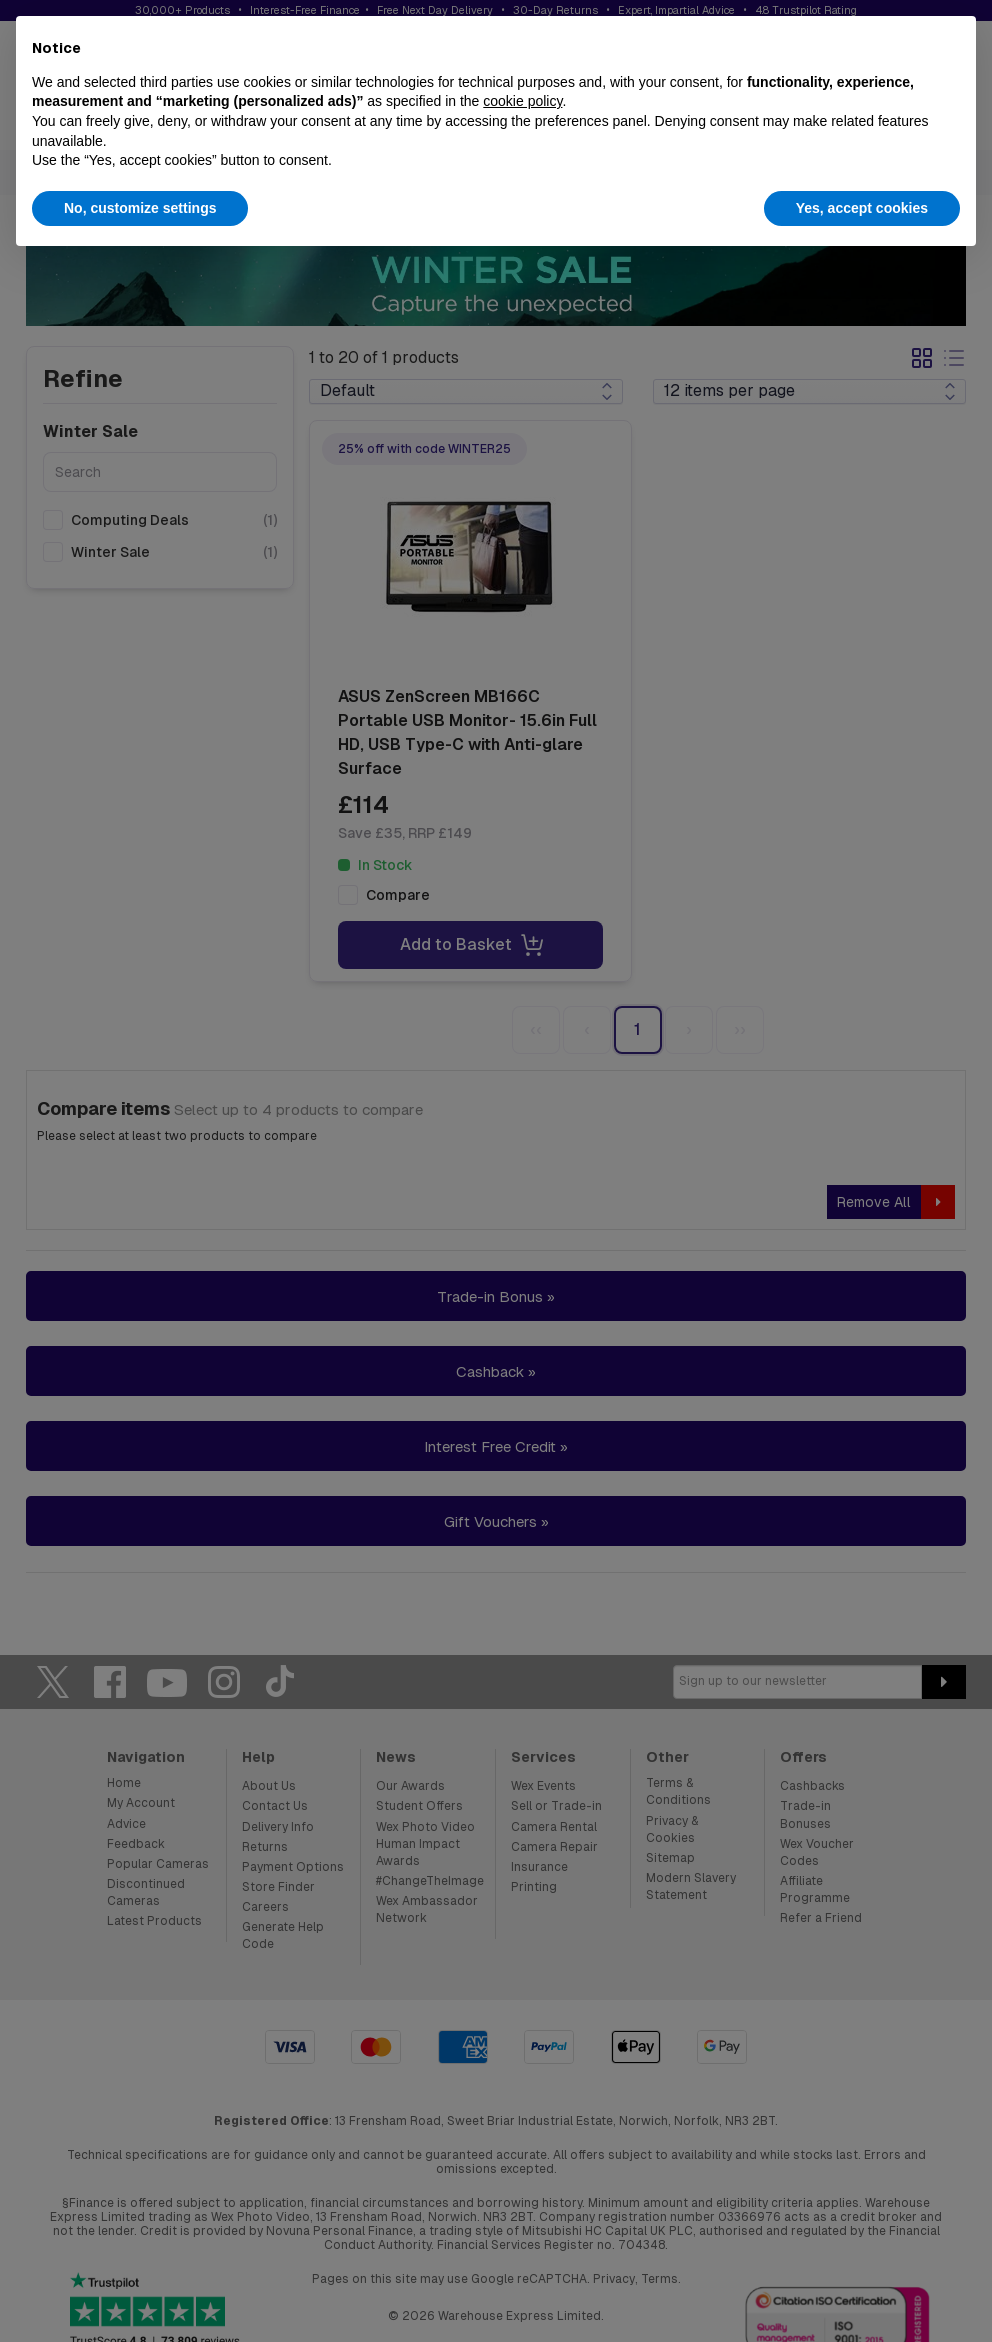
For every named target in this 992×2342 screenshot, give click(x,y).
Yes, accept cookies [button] (862, 208)
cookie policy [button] (522, 101)
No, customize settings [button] (140, 208)
